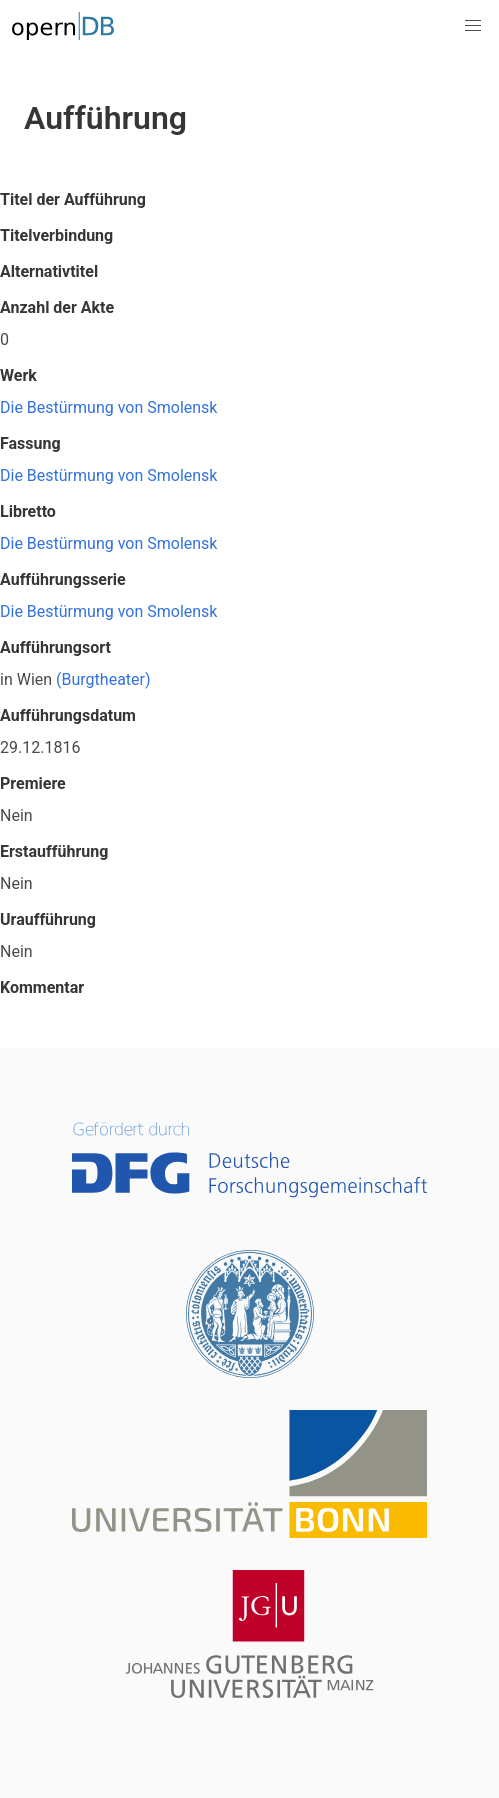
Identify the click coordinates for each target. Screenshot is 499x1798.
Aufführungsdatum (68, 715)
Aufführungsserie (63, 579)
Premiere (33, 783)
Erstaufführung (54, 851)
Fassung (30, 443)
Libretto (28, 511)
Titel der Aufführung (73, 199)
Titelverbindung (56, 235)
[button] (473, 26)
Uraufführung (48, 919)
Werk (18, 375)
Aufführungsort (55, 647)
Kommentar (42, 987)
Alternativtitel (49, 271)
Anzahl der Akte (57, 307)
